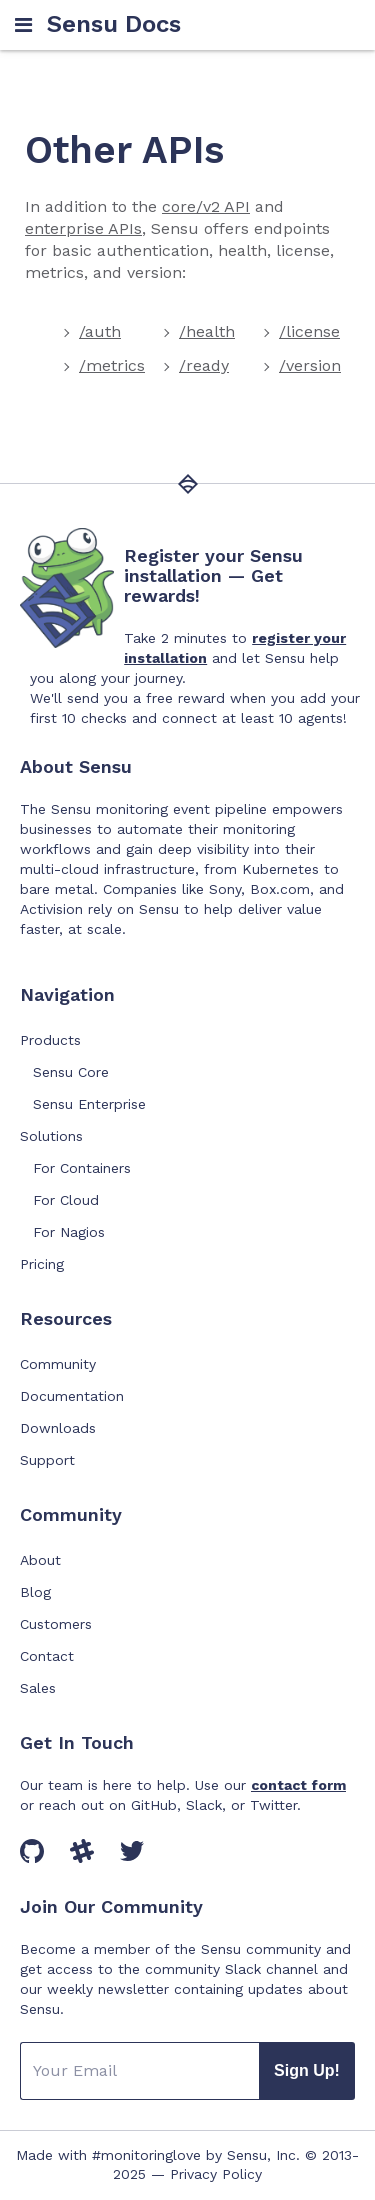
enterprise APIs (83, 228)
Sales (38, 1688)
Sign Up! (307, 2070)
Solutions (51, 1136)
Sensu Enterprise (89, 1104)
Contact (47, 1656)
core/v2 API (206, 206)
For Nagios (69, 1232)
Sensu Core (71, 1072)
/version (310, 365)
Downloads (58, 1428)
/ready (204, 365)
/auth (100, 331)
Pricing (42, 1264)
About (40, 1560)
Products (50, 1040)
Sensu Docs (114, 24)
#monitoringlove (146, 2155)
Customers (56, 1624)
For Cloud (66, 1200)
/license (309, 331)
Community (58, 1364)
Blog (35, 1592)
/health (207, 331)
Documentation (72, 1396)
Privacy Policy (216, 2174)
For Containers (82, 1168)
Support (47, 1460)
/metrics (112, 365)
